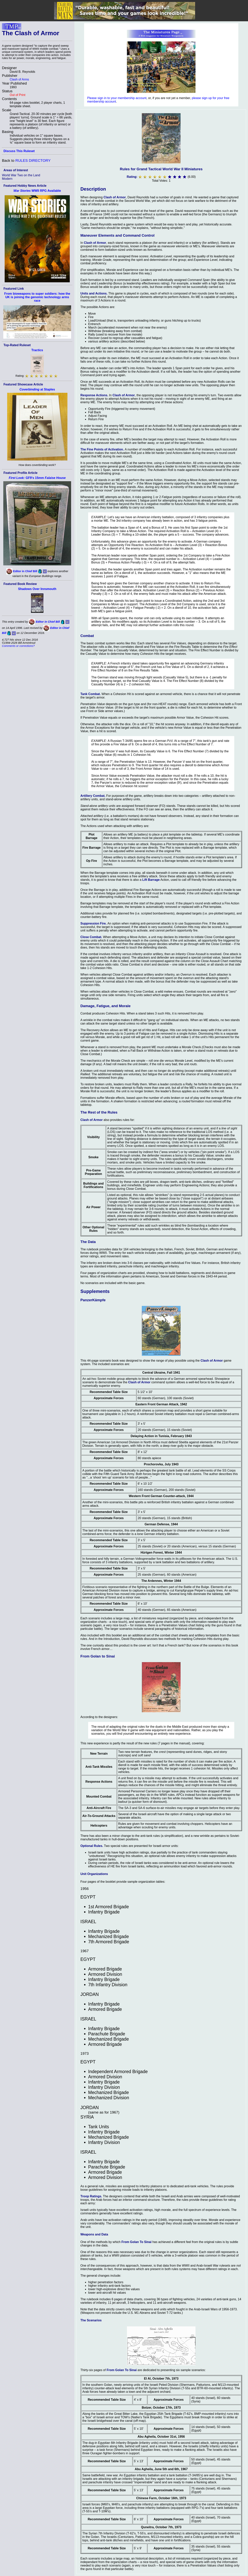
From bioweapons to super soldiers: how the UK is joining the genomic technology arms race (37, 297)
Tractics (37, 350)
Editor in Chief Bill (25, 571)
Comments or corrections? (18, 645)
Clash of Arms (19, 79)
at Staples (37, 389)
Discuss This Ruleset (19, 151)
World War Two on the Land (21, 175)
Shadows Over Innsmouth (37, 589)
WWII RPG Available (37, 190)
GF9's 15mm (37, 477)
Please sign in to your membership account (116, 98)
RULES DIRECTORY (33, 160)
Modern (7, 178)
